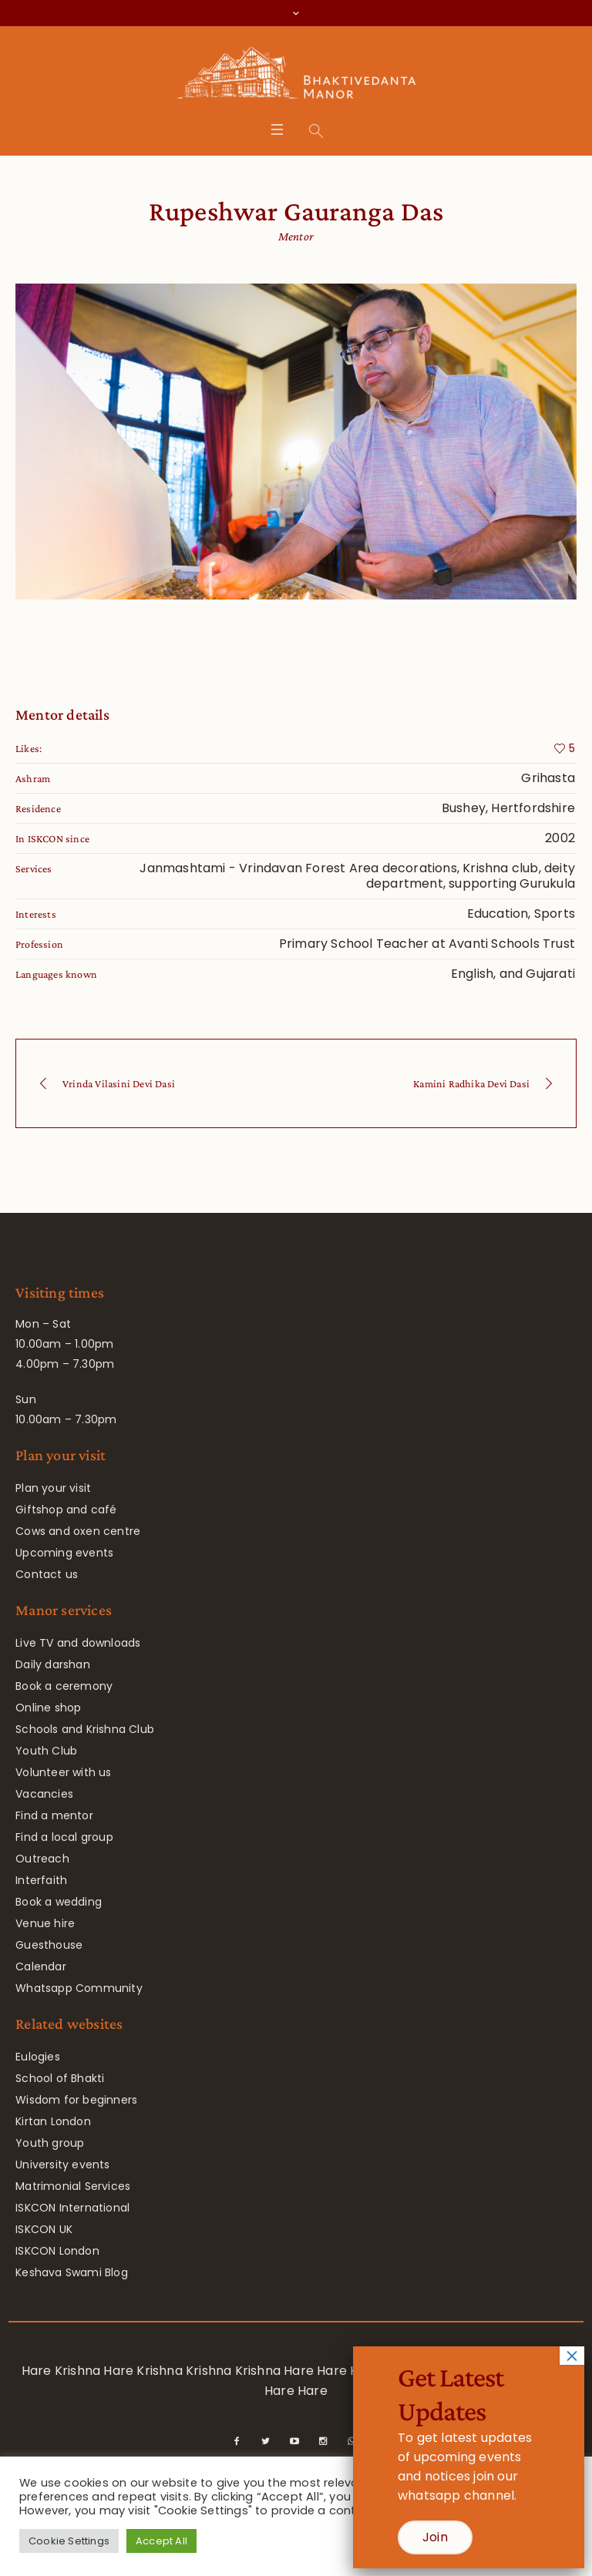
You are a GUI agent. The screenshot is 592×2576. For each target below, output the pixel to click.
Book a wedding (58, 1901)
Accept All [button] (161, 2541)
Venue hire (45, 1923)
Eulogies (37, 2056)
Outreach (42, 1858)
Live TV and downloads (77, 1643)
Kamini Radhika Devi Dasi (471, 1083)
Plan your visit (53, 1488)
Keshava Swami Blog (71, 2272)
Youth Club (46, 1750)
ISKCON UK (43, 2229)
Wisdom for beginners (76, 2099)
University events (62, 2164)
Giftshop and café (65, 1509)
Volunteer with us (63, 1772)
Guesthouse (48, 1945)
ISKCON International (72, 2207)
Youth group (49, 2143)
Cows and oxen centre (77, 1531)
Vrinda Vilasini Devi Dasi (118, 1083)
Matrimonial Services (72, 2186)
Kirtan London (53, 2121)
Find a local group (64, 1837)
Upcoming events (64, 1552)
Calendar (40, 1966)
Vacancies (44, 1794)
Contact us (46, 1574)
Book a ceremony (64, 1686)
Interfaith (41, 1880)
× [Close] (572, 2355)
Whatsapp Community (79, 1988)
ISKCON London (57, 2251)
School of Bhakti (59, 2078)
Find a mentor (54, 1815)
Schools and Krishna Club (84, 1729)
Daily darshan (52, 1664)
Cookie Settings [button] (69, 2541)
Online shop (48, 1707)
